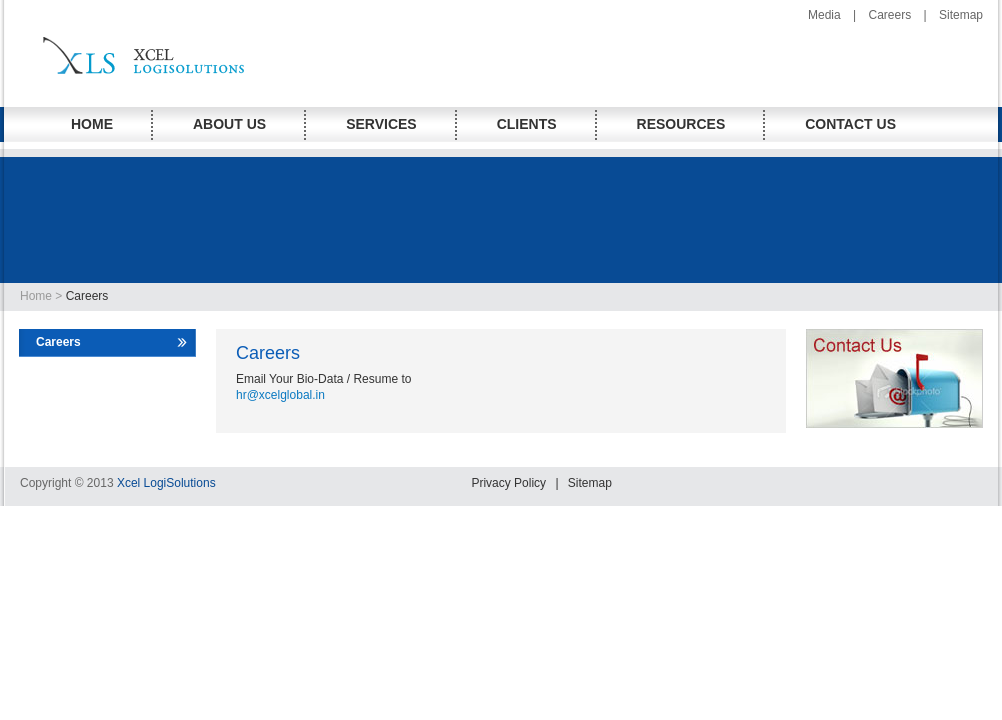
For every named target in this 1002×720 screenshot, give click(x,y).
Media (824, 15)
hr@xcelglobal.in (280, 395)
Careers (889, 15)
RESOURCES (681, 124)
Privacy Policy (508, 483)
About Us (229, 124)
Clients (527, 124)
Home (37, 296)
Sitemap (961, 15)
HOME (92, 124)
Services (381, 124)
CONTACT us (850, 124)
